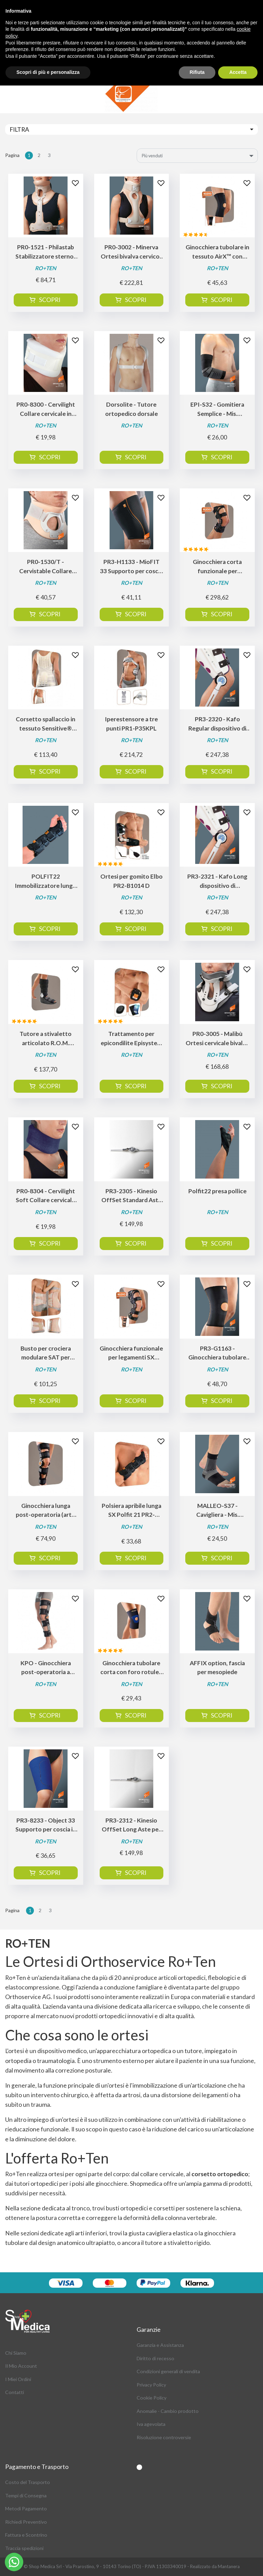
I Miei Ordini (18, 2379)
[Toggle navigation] (131, 129)
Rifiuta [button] (197, 72)
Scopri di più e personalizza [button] (47, 72)
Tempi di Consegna (26, 2495)
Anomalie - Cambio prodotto (168, 2411)
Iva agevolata (151, 2424)
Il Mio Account (21, 2366)
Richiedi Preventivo (26, 2522)
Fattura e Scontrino (26, 2535)
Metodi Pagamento (26, 2508)
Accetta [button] (238, 72)
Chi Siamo (15, 2353)
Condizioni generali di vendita (168, 2371)
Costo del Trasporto (27, 2482)
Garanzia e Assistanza (160, 2345)
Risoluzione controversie (164, 2437)
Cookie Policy (151, 2398)
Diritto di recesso (155, 2358)
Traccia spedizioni (24, 2548)
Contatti (14, 2392)
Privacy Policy (151, 2385)
